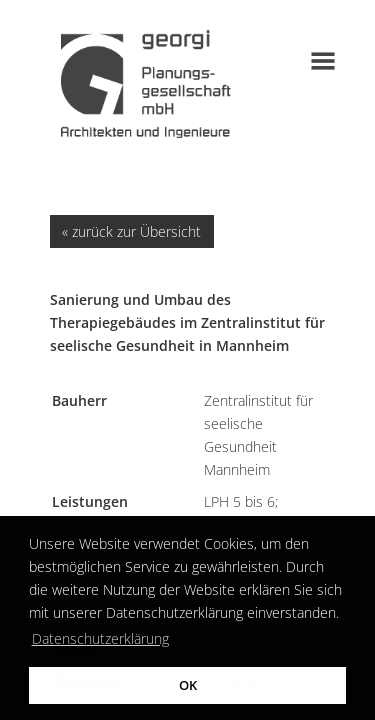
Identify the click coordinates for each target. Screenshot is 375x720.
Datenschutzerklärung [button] (100, 638)
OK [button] (188, 685)
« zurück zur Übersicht (131, 231)
